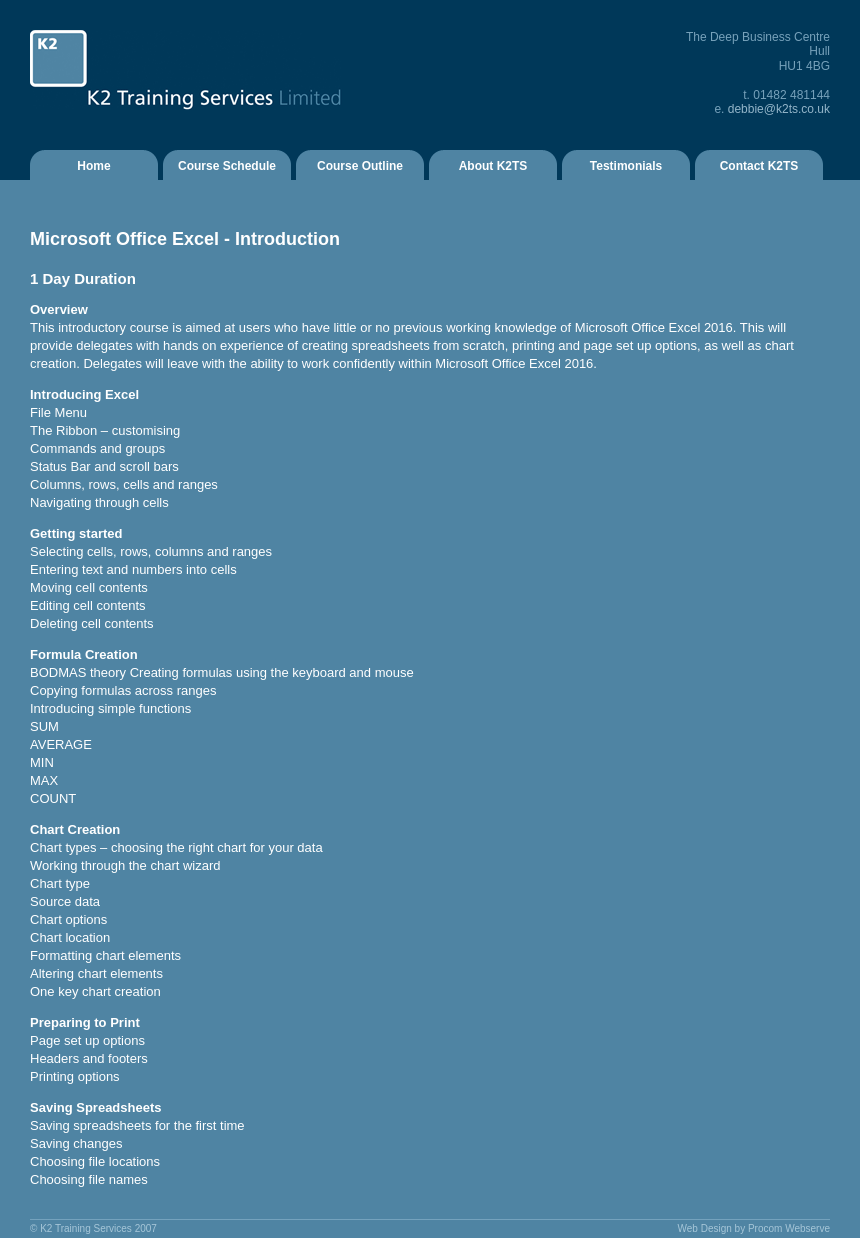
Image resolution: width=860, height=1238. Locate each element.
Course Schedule (227, 166)
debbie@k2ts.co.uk (779, 109)
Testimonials (626, 166)
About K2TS (493, 166)
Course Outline (360, 166)
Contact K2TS (759, 166)
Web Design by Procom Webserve (754, 1228)
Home (93, 166)
